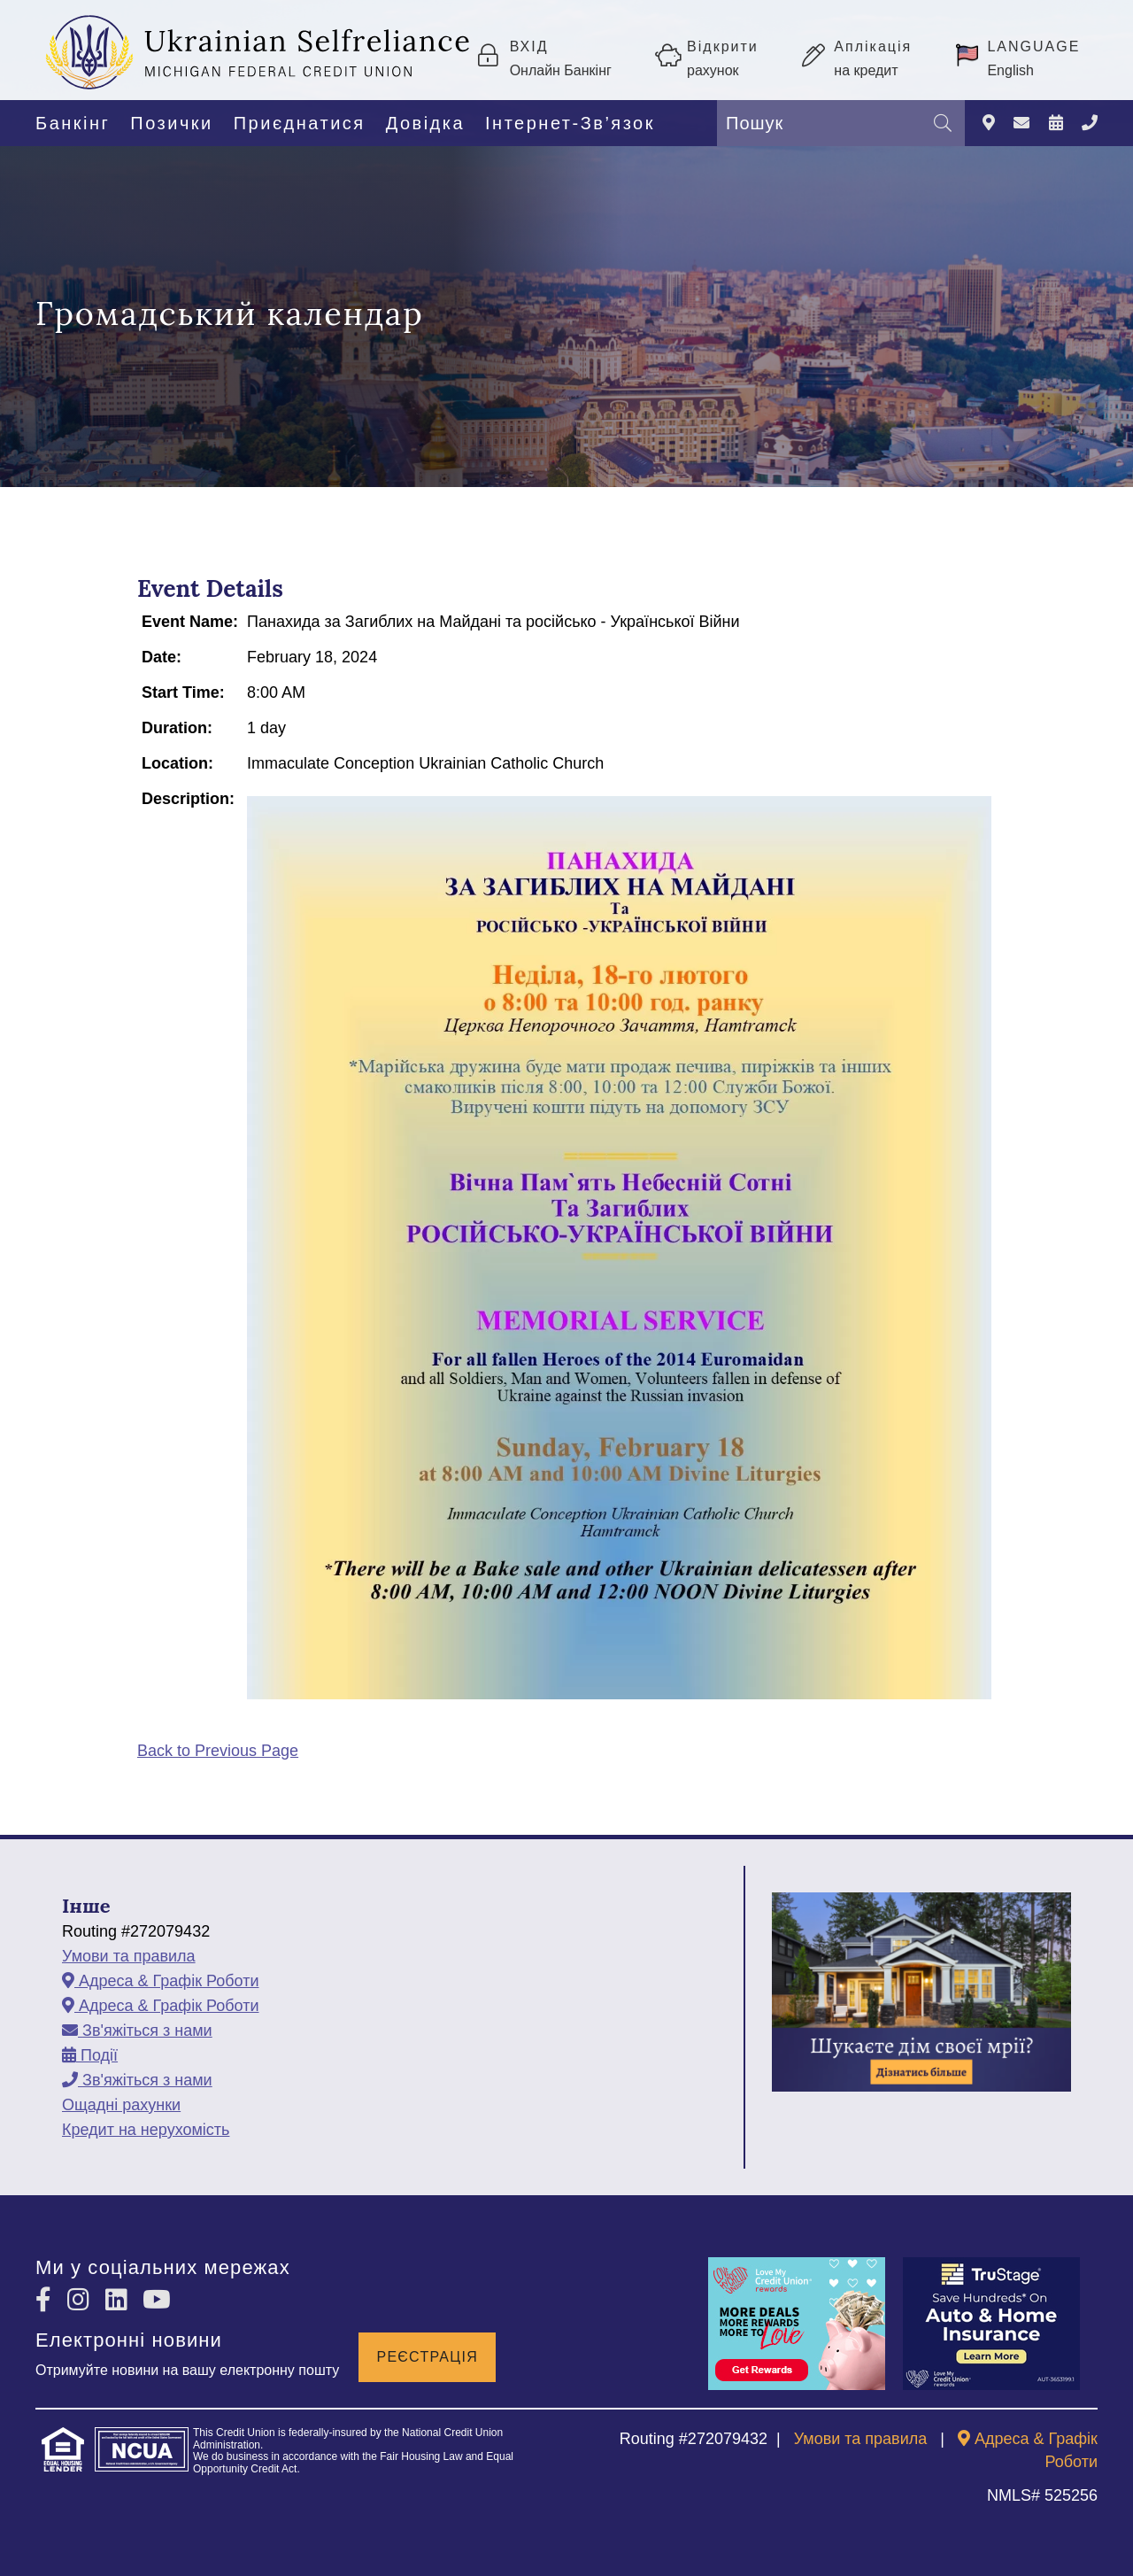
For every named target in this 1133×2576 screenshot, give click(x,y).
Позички (171, 123)
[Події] (1056, 123)
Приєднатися (300, 123)
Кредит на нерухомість (145, 2130)
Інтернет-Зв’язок (570, 123)
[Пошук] (942, 123)
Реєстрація (427, 2354)
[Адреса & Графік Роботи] (989, 123)
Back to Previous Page (217, 1751)
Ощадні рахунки (121, 2105)
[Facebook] (46, 2300)
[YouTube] (157, 2300)
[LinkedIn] (120, 2300)
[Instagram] (81, 2300)
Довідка (425, 123)
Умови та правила (129, 1956)
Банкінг (72, 123)
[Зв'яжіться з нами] (1021, 123)
